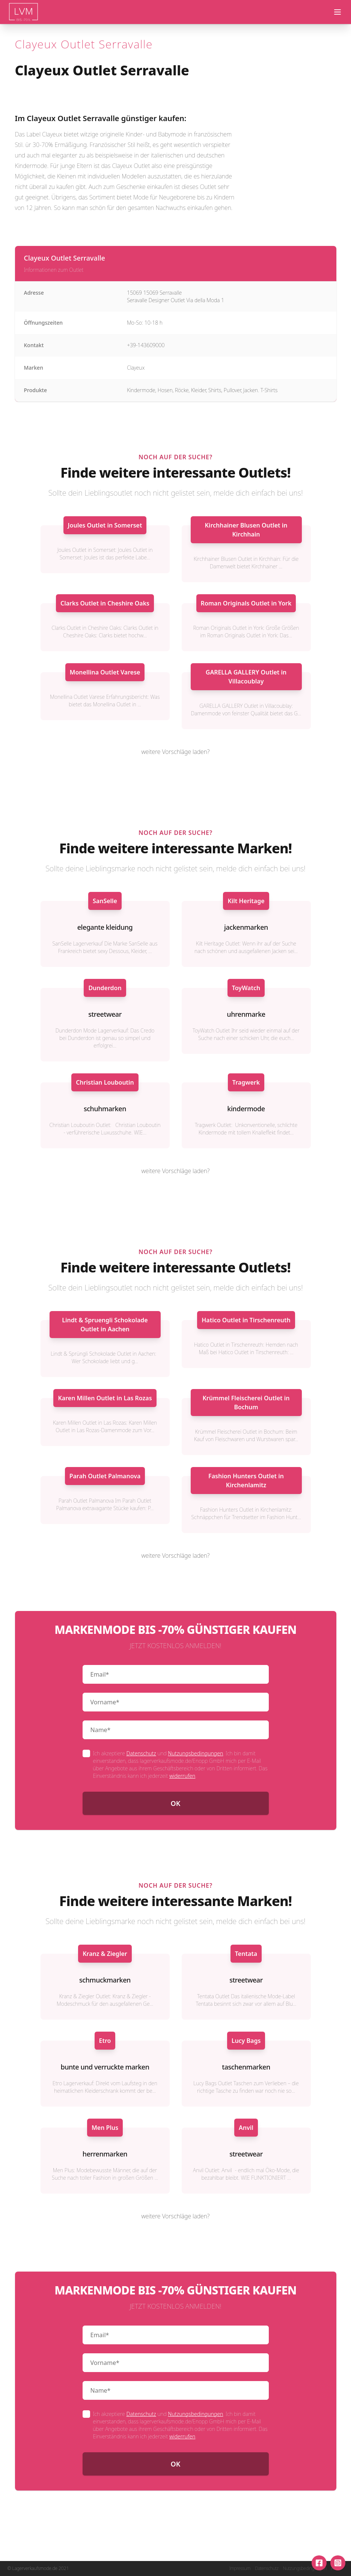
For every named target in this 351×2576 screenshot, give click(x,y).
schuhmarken (105, 1108)
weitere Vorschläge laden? (176, 752)
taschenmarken (246, 2066)
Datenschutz (141, 1753)
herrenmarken (105, 2153)
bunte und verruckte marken (104, 2066)
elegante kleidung (105, 927)
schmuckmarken (105, 1979)
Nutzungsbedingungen (195, 1753)
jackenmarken (246, 927)
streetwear (105, 1014)
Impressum (239, 2569)
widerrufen (182, 1775)
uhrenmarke (246, 1014)
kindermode (246, 1108)
